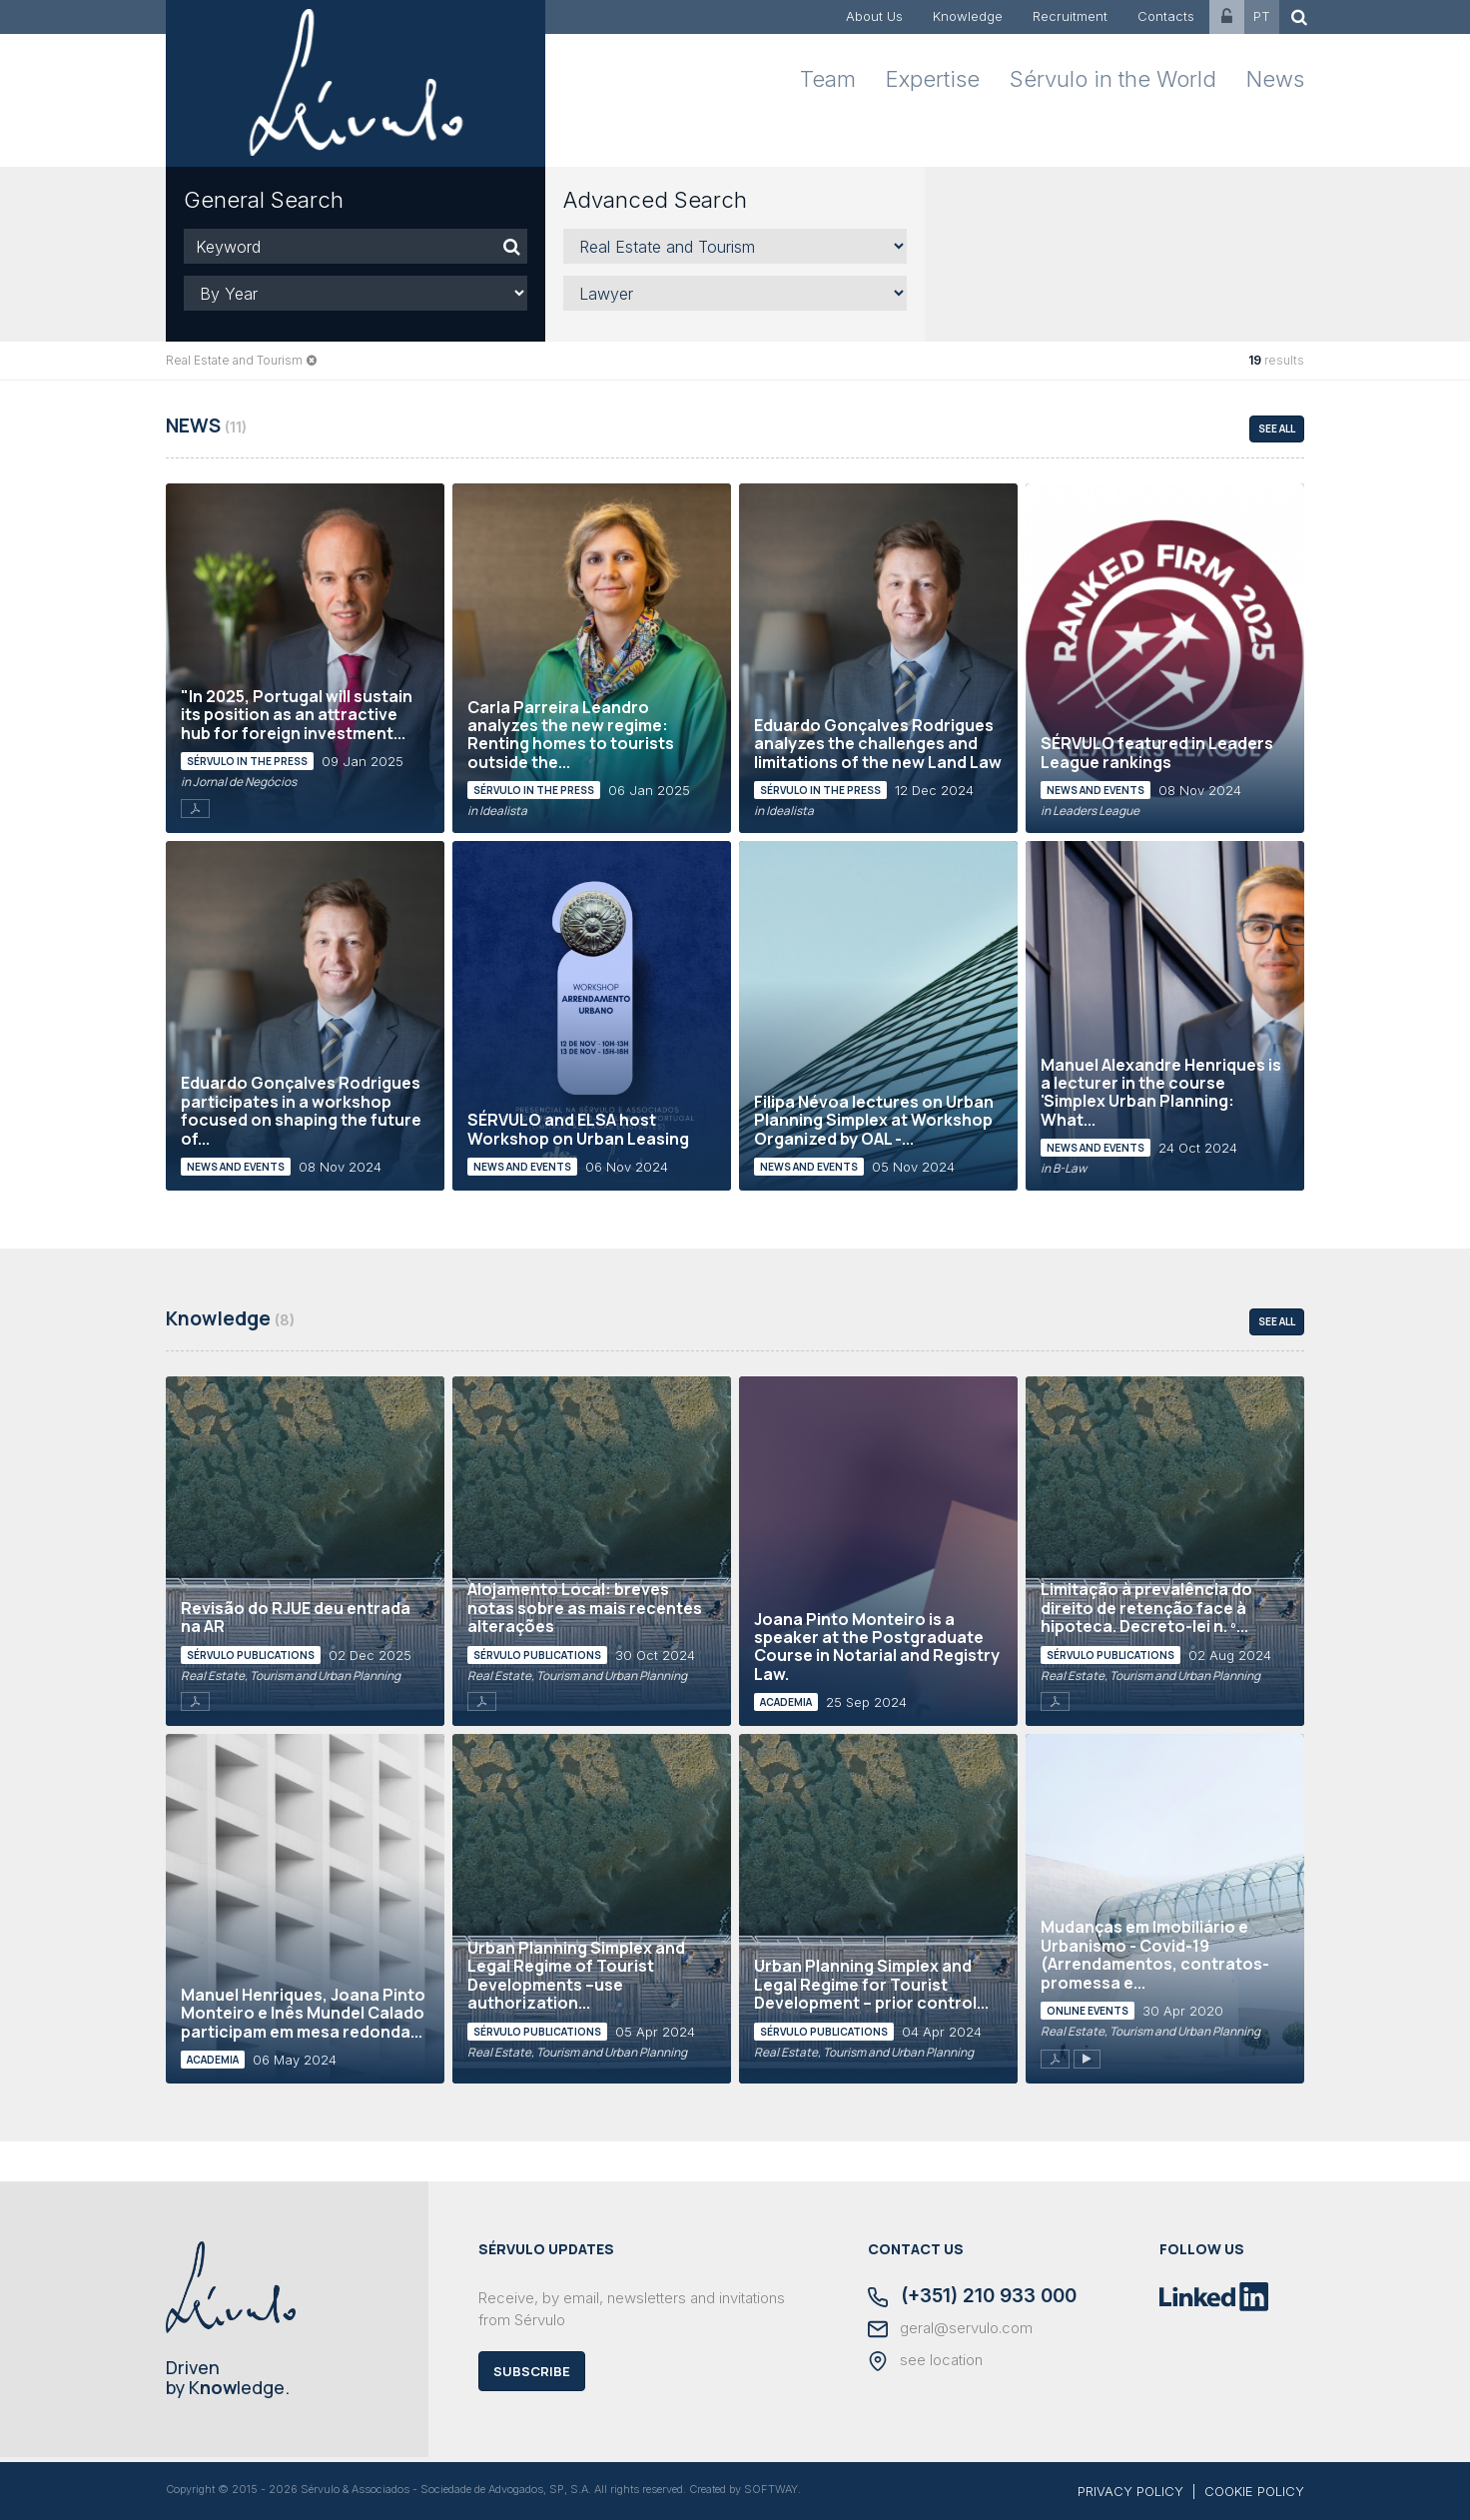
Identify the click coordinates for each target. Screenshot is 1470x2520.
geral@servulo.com (950, 2329)
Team (828, 79)
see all (1276, 428)
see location (925, 2361)
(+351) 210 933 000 (972, 2297)
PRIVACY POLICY (1130, 2491)
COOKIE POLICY (1254, 2491)
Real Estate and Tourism (234, 360)
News (1275, 79)
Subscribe (531, 2371)
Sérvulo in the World (1113, 79)
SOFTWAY (771, 2489)
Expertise (933, 79)
